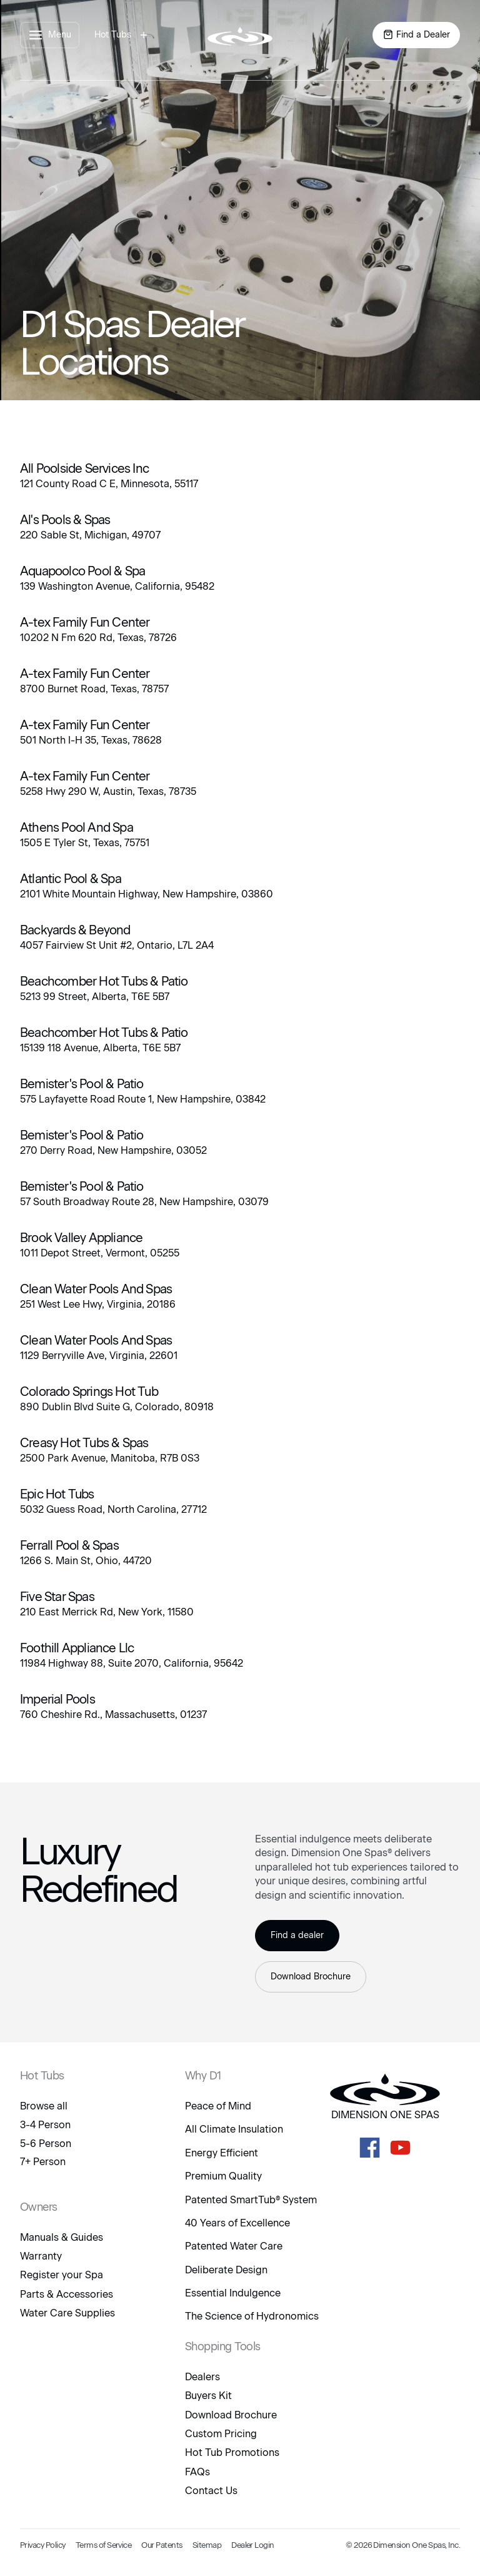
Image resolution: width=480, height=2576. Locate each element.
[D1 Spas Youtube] (400, 2148)
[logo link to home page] (240, 35)
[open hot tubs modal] (122, 35)
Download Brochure (311, 1976)
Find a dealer (297, 1935)
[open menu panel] (49, 35)
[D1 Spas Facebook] (369, 2148)
